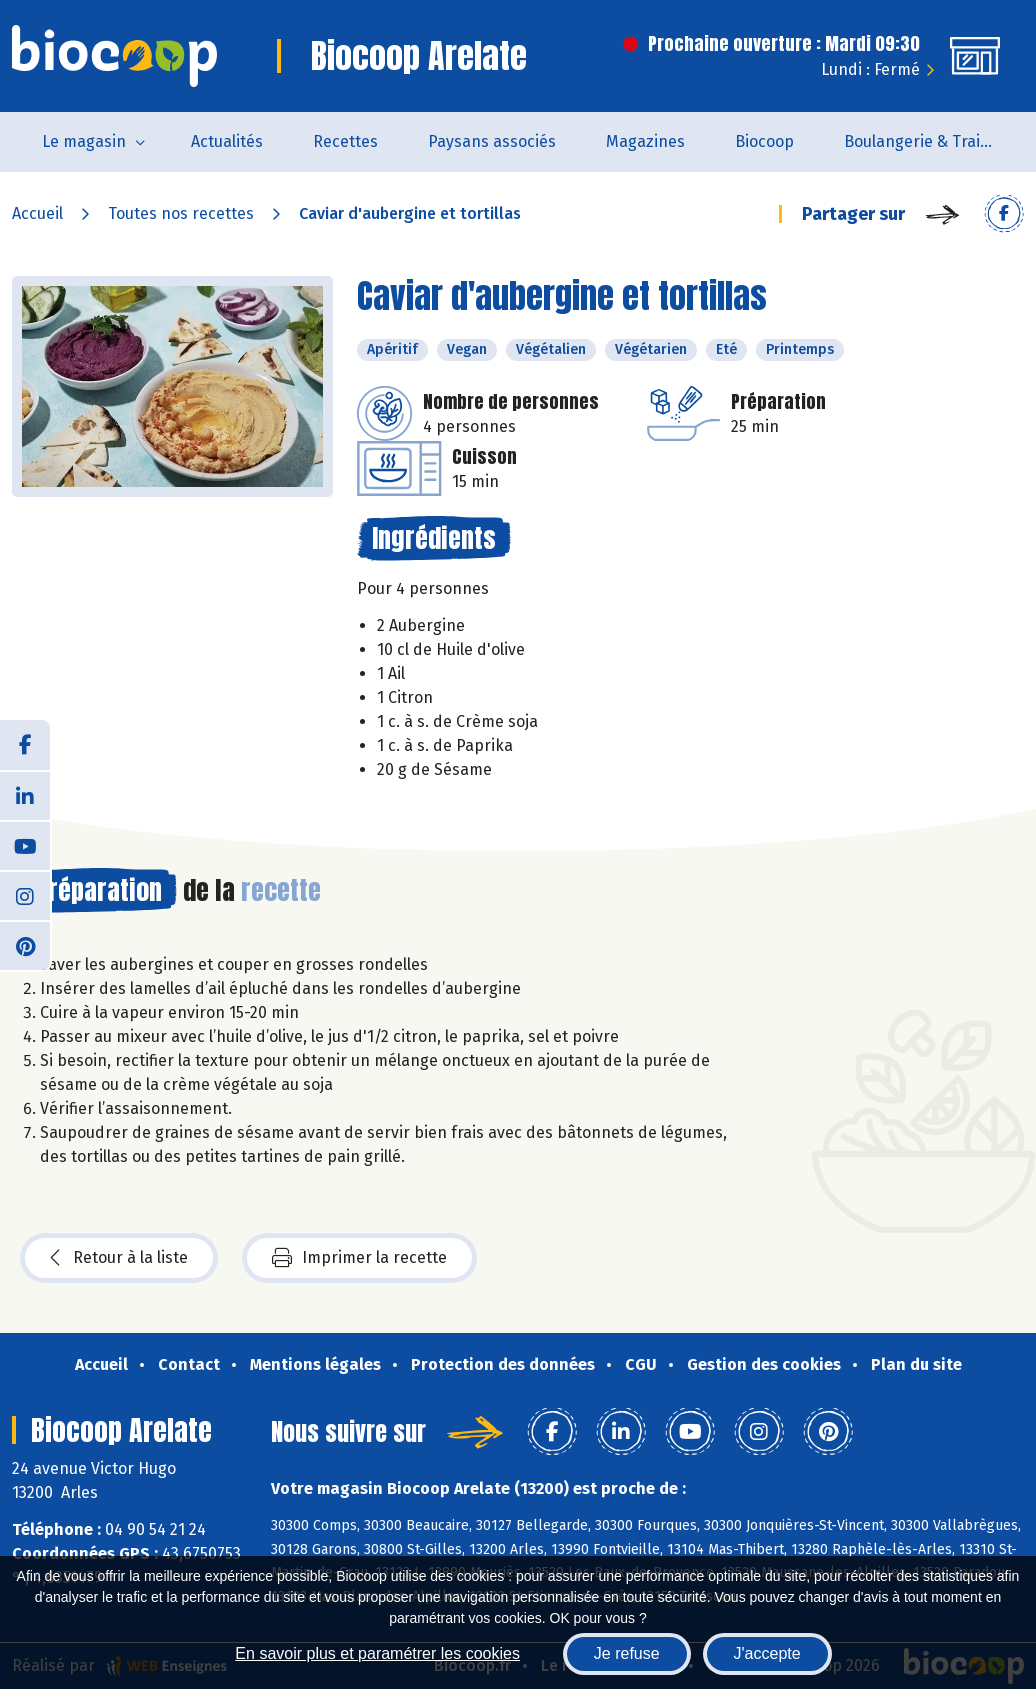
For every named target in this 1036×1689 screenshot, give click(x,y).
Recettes (345, 141)
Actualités (227, 141)
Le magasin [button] (84, 141)
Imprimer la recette (359, 1258)
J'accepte (767, 1653)
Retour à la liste (119, 1258)
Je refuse (627, 1653)
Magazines (645, 141)
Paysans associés (492, 141)
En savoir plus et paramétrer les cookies (377, 1653)
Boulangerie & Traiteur (927, 141)
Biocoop (764, 141)
